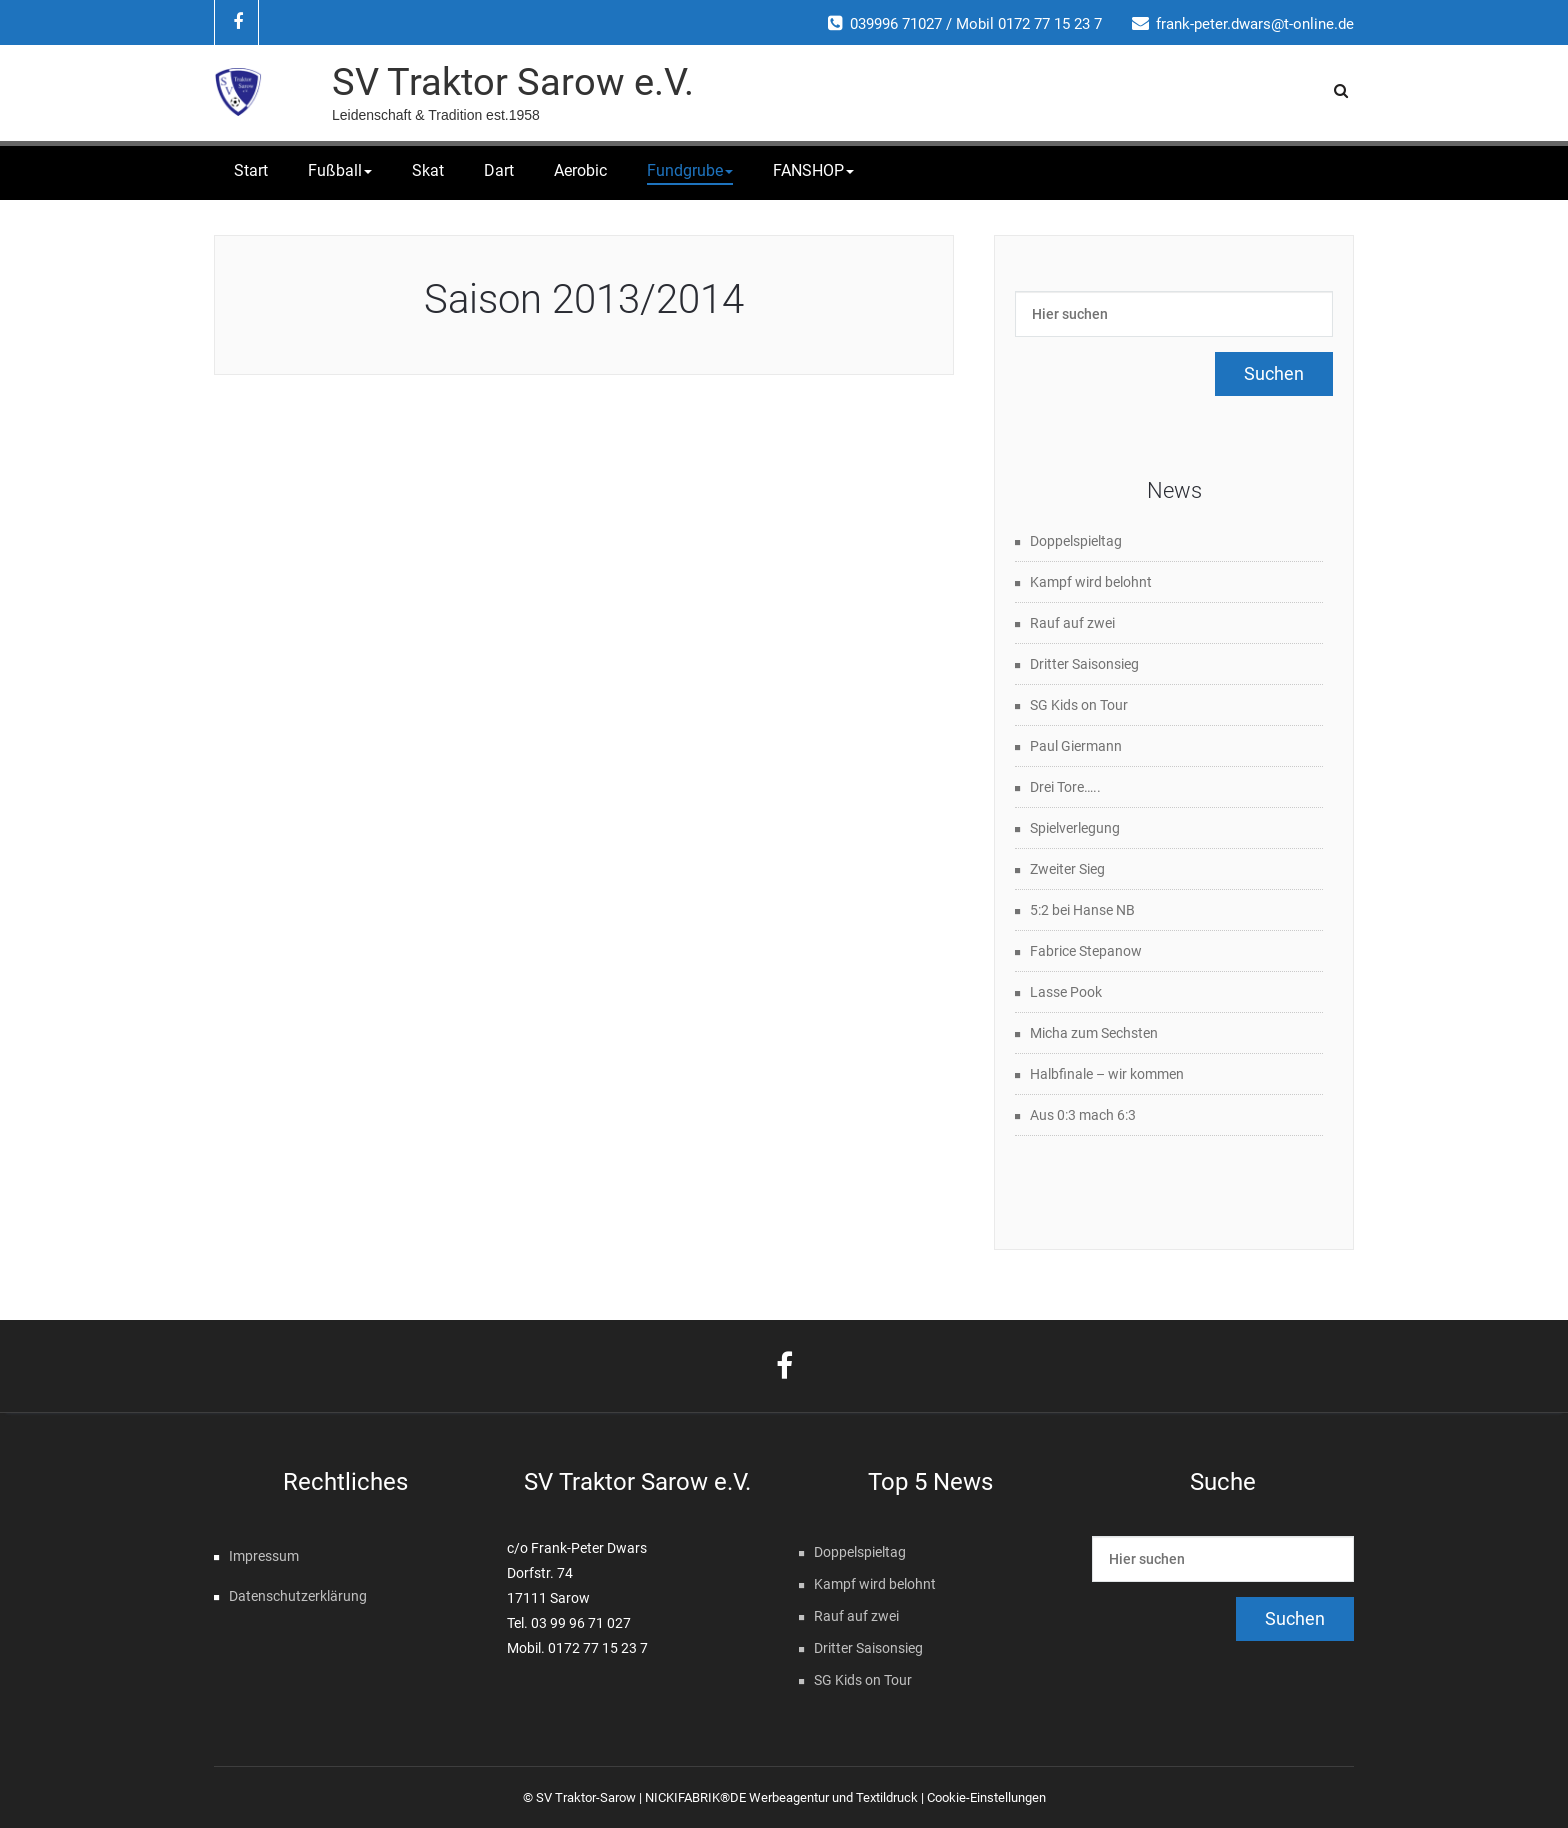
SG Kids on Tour (1079, 705)
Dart (499, 170)
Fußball (340, 170)
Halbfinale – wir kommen (1107, 1074)
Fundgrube (690, 170)
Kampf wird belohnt (1091, 582)
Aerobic (580, 170)
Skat (428, 170)
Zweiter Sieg (1067, 869)
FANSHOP (813, 170)
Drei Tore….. (1065, 787)
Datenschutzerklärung (298, 1596)
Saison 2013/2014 (584, 299)
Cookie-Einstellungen (986, 1797)
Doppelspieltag (1076, 541)
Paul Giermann (1076, 746)
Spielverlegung (1075, 828)
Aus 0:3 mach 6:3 (1083, 1115)
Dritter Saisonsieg (1084, 664)
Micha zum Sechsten (1094, 1033)
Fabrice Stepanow (1086, 951)
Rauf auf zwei (1072, 623)
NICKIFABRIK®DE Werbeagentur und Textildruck (781, 1797)
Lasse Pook (1066, 992)
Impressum (264, 1556)
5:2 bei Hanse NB (1082, 910)
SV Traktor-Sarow (586, 1797)
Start (251, 170)
